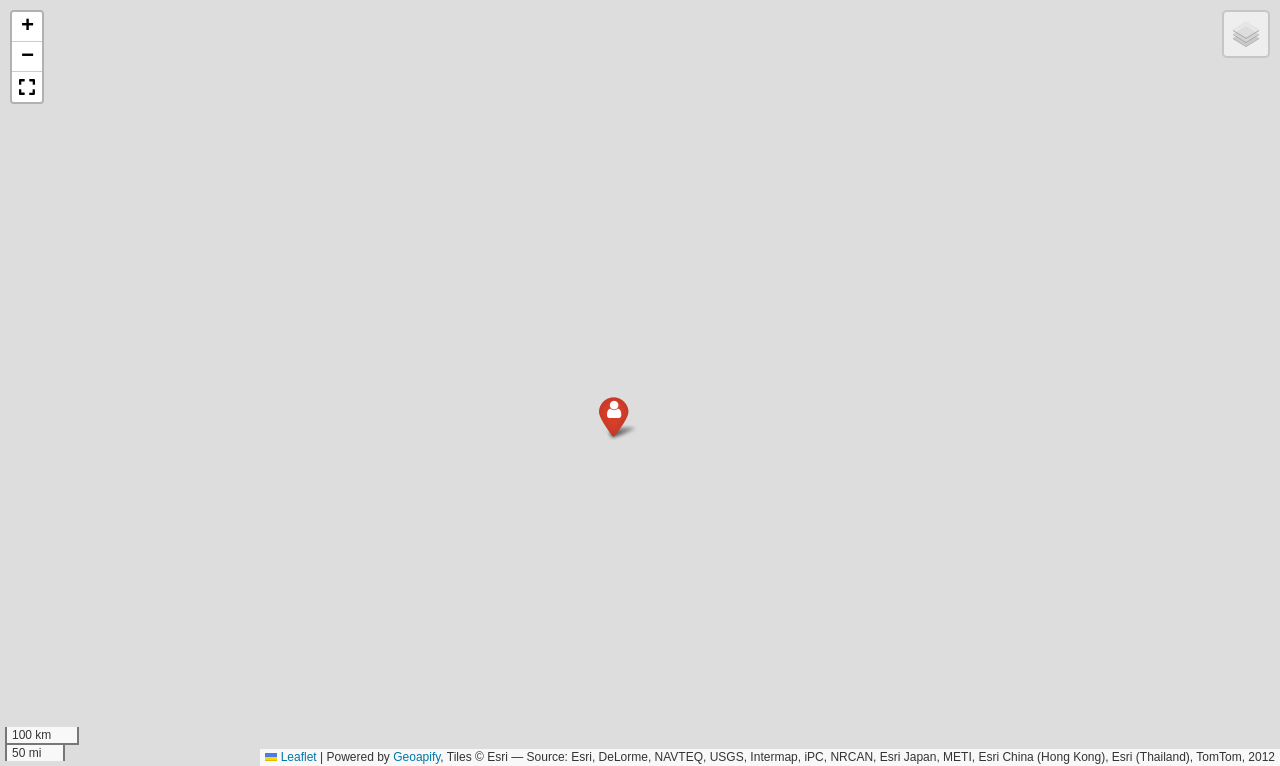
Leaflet (290, 757)
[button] (606, 429)
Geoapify (416, 757)
